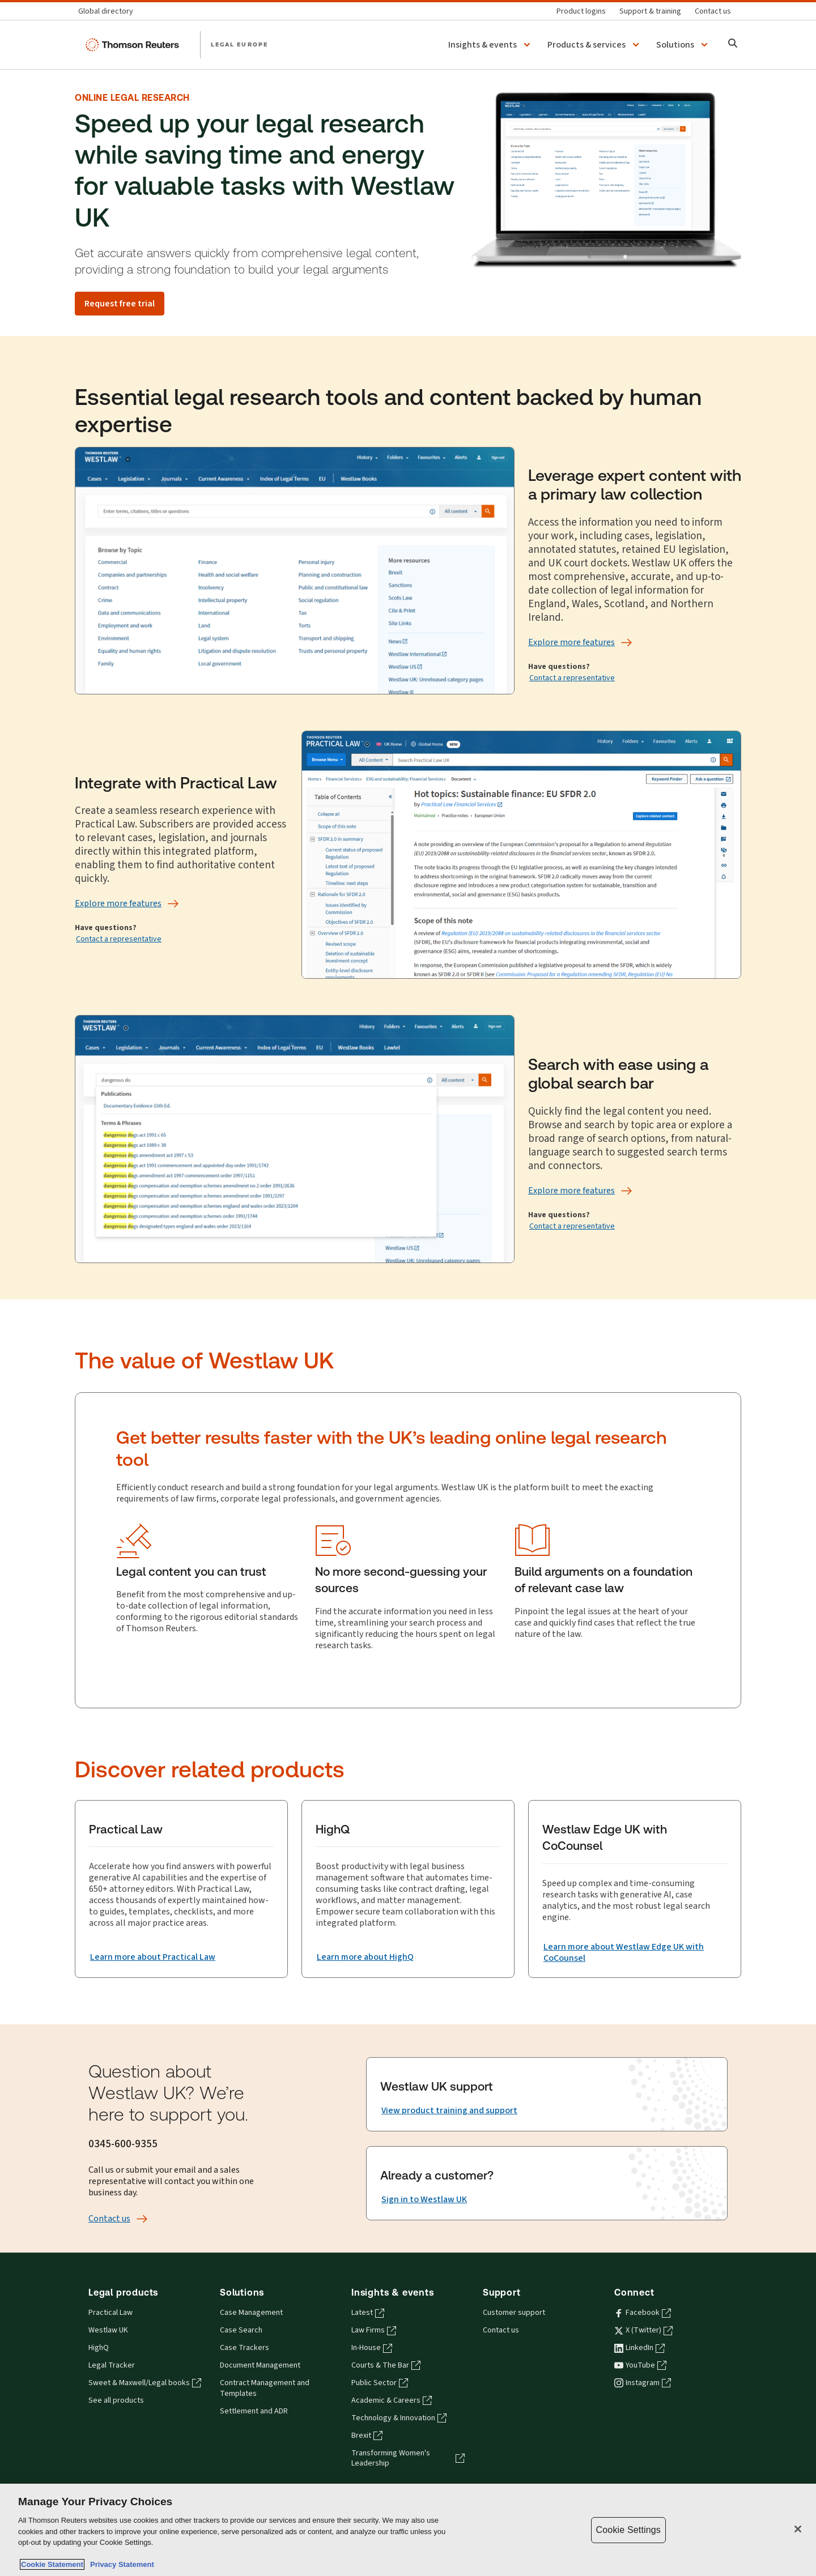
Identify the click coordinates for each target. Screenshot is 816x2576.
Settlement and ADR (254, 2411)
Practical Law (110, 2313)
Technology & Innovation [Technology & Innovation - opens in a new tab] (399, 2418)
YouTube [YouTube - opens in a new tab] (640, 2365)
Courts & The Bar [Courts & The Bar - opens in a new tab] (385, 2365)
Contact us (501, 2330)
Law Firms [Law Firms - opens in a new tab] (373, 2330)
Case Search (241, 2330)
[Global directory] (109, 11)
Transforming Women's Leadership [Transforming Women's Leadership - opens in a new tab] (408, 2458)
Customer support (514, 2313)
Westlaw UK (108, 2330)
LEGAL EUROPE (239, 44)
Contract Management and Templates (264, 2388)
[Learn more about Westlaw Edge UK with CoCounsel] (634, 1952)
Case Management (251, 2313)
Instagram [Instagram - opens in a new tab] (642, 2383)
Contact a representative (572, 677)
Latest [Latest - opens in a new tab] (367, 2313)
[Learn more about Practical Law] (152, 1957)
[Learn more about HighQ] (365, 1957)
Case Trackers (244, 2348)
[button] (491, 44)
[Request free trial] (119, 303)
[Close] (797, 2529)
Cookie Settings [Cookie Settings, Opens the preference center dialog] (628, 2530)
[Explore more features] (571, 642)
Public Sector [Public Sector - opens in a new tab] (379, 2383)
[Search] (733, 44)
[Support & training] (650, 11)
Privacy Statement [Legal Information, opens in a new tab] (120, 2564)
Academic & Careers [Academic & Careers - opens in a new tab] (391, 2400)
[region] (408, 2530)
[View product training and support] (449, 2110)
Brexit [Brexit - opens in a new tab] (366, 2435)
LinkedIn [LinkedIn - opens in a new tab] (639, 2348)
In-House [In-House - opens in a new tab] (371, 2348)
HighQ (98, 2348)
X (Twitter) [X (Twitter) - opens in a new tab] (643, 2330)
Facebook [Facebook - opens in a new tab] (642, 2313)
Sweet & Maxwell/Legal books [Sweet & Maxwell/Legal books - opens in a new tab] (144, 2383)
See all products (116, 2400)
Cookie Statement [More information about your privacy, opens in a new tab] (52, 2564)
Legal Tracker (111, 2365)
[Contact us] (713, 11)
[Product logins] (581, 11)
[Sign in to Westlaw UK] (424, 2199)
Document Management (260, 2365)
